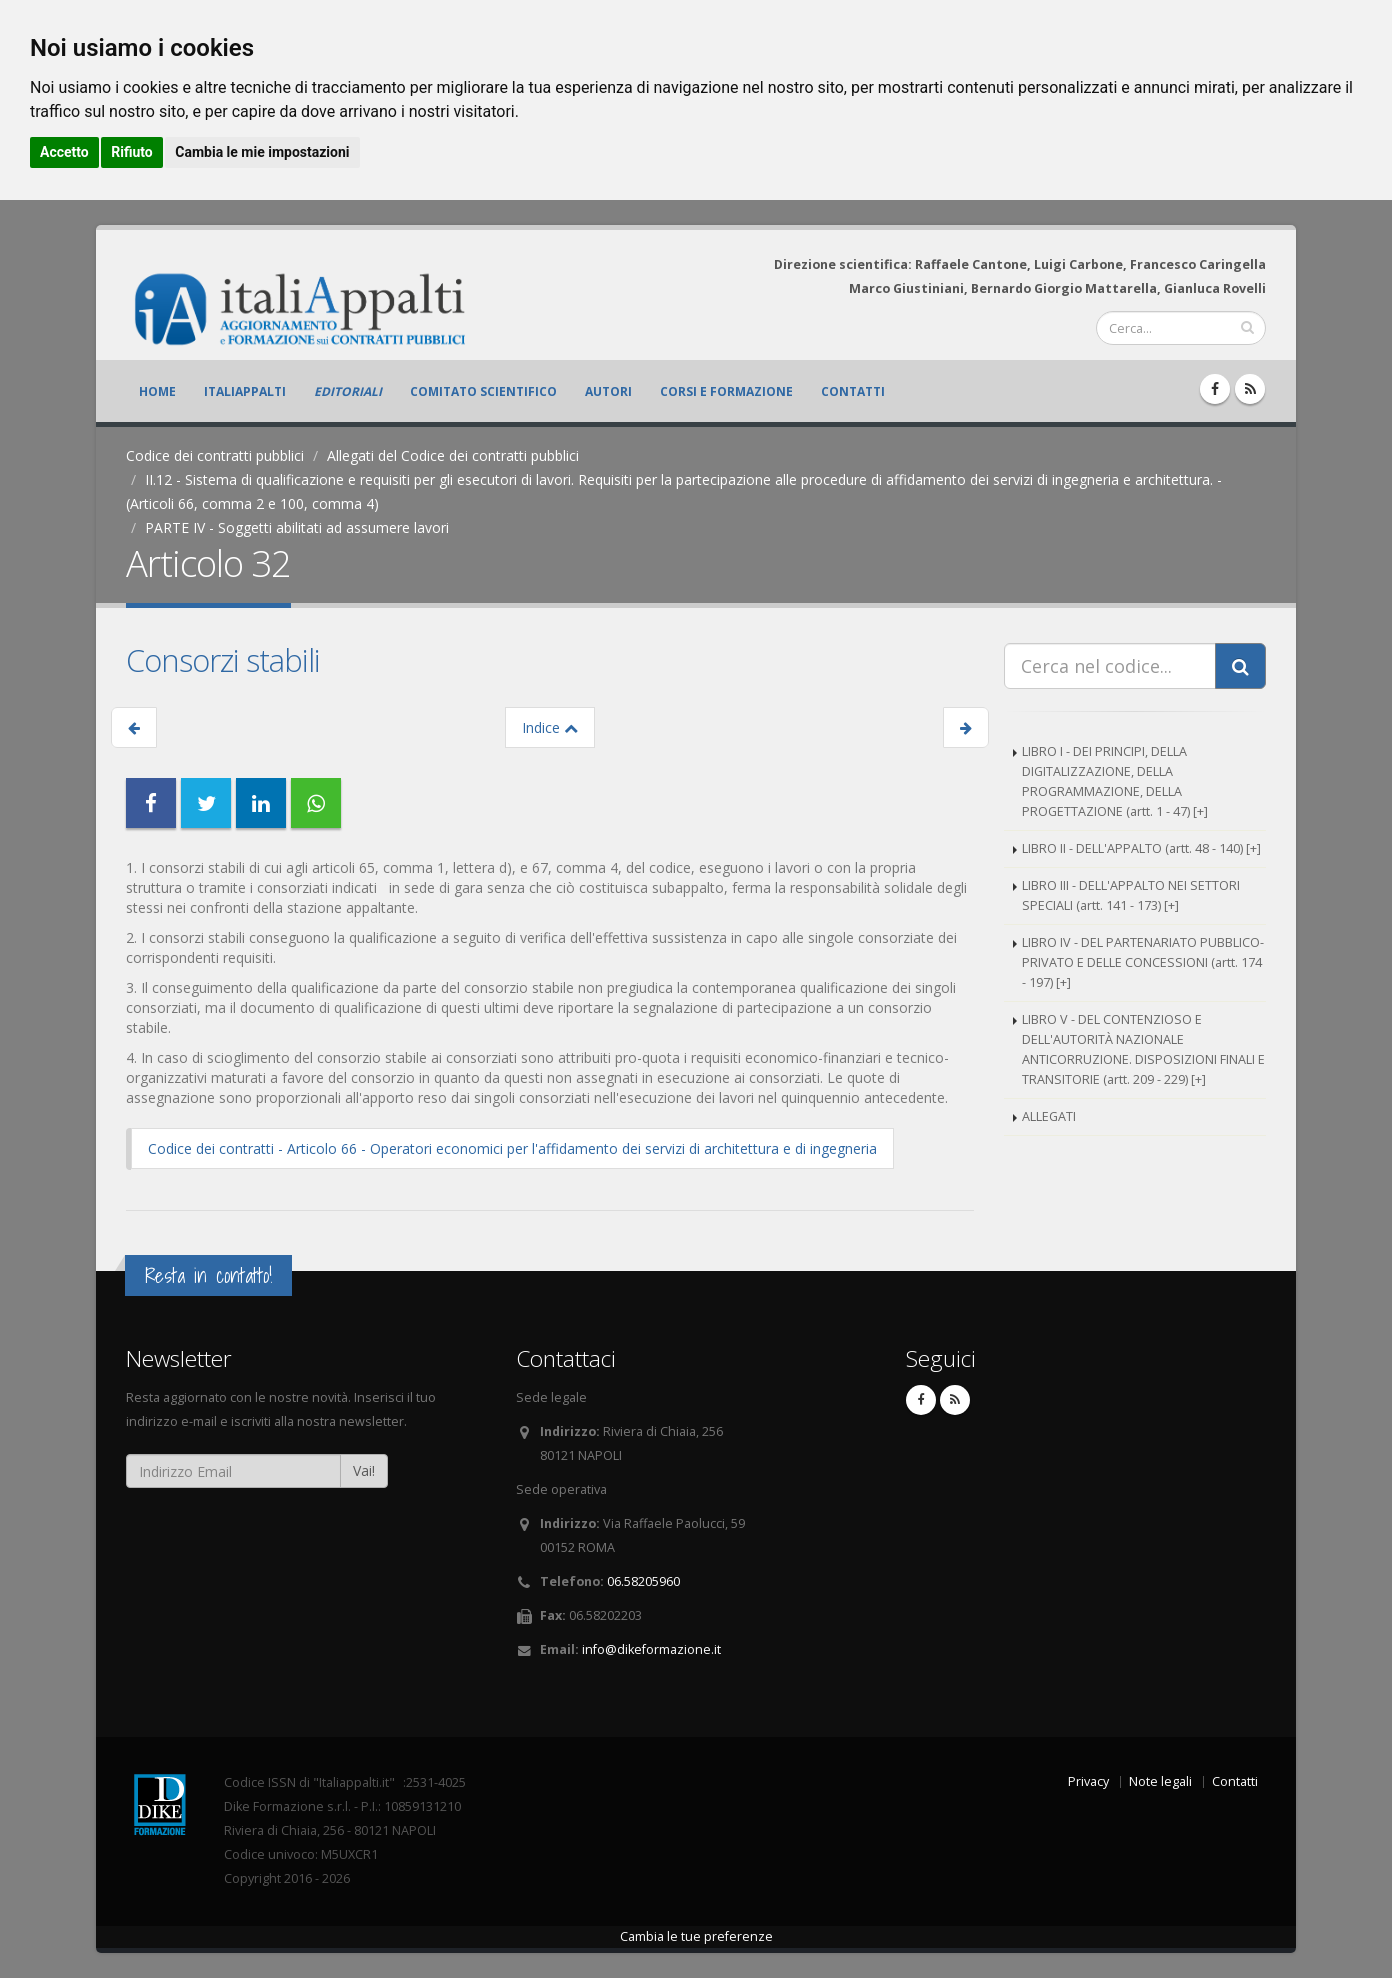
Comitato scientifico (483, 391)
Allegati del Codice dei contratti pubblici (453, 455)
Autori (608, 391)
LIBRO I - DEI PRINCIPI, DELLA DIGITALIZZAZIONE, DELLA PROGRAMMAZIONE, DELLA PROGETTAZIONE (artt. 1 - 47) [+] (1115, 781)
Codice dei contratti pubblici (215, 455)
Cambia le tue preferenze (696, 1936)
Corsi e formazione (726, 391)
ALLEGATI (1049, 1116)
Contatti (853, 391)
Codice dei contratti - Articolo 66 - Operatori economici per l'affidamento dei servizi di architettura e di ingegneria (512, 1148)
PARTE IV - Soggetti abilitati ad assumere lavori (297, 527)
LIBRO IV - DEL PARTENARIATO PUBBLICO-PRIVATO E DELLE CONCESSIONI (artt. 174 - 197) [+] (1143, 962)
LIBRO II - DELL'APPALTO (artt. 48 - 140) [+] (1141, 848)
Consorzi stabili (223, 660)
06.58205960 (643, 1581)
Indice (550, 727)
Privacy (1088, 1781)
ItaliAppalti (245, 391)
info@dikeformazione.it (651, 1649)
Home (157, 391)
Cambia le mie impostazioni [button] (262, 152)
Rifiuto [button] (132, 152)
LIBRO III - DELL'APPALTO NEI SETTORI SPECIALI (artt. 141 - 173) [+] (1131, 895)
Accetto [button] (64, 152)
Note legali (1160, 1781)
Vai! (364, 1470)
